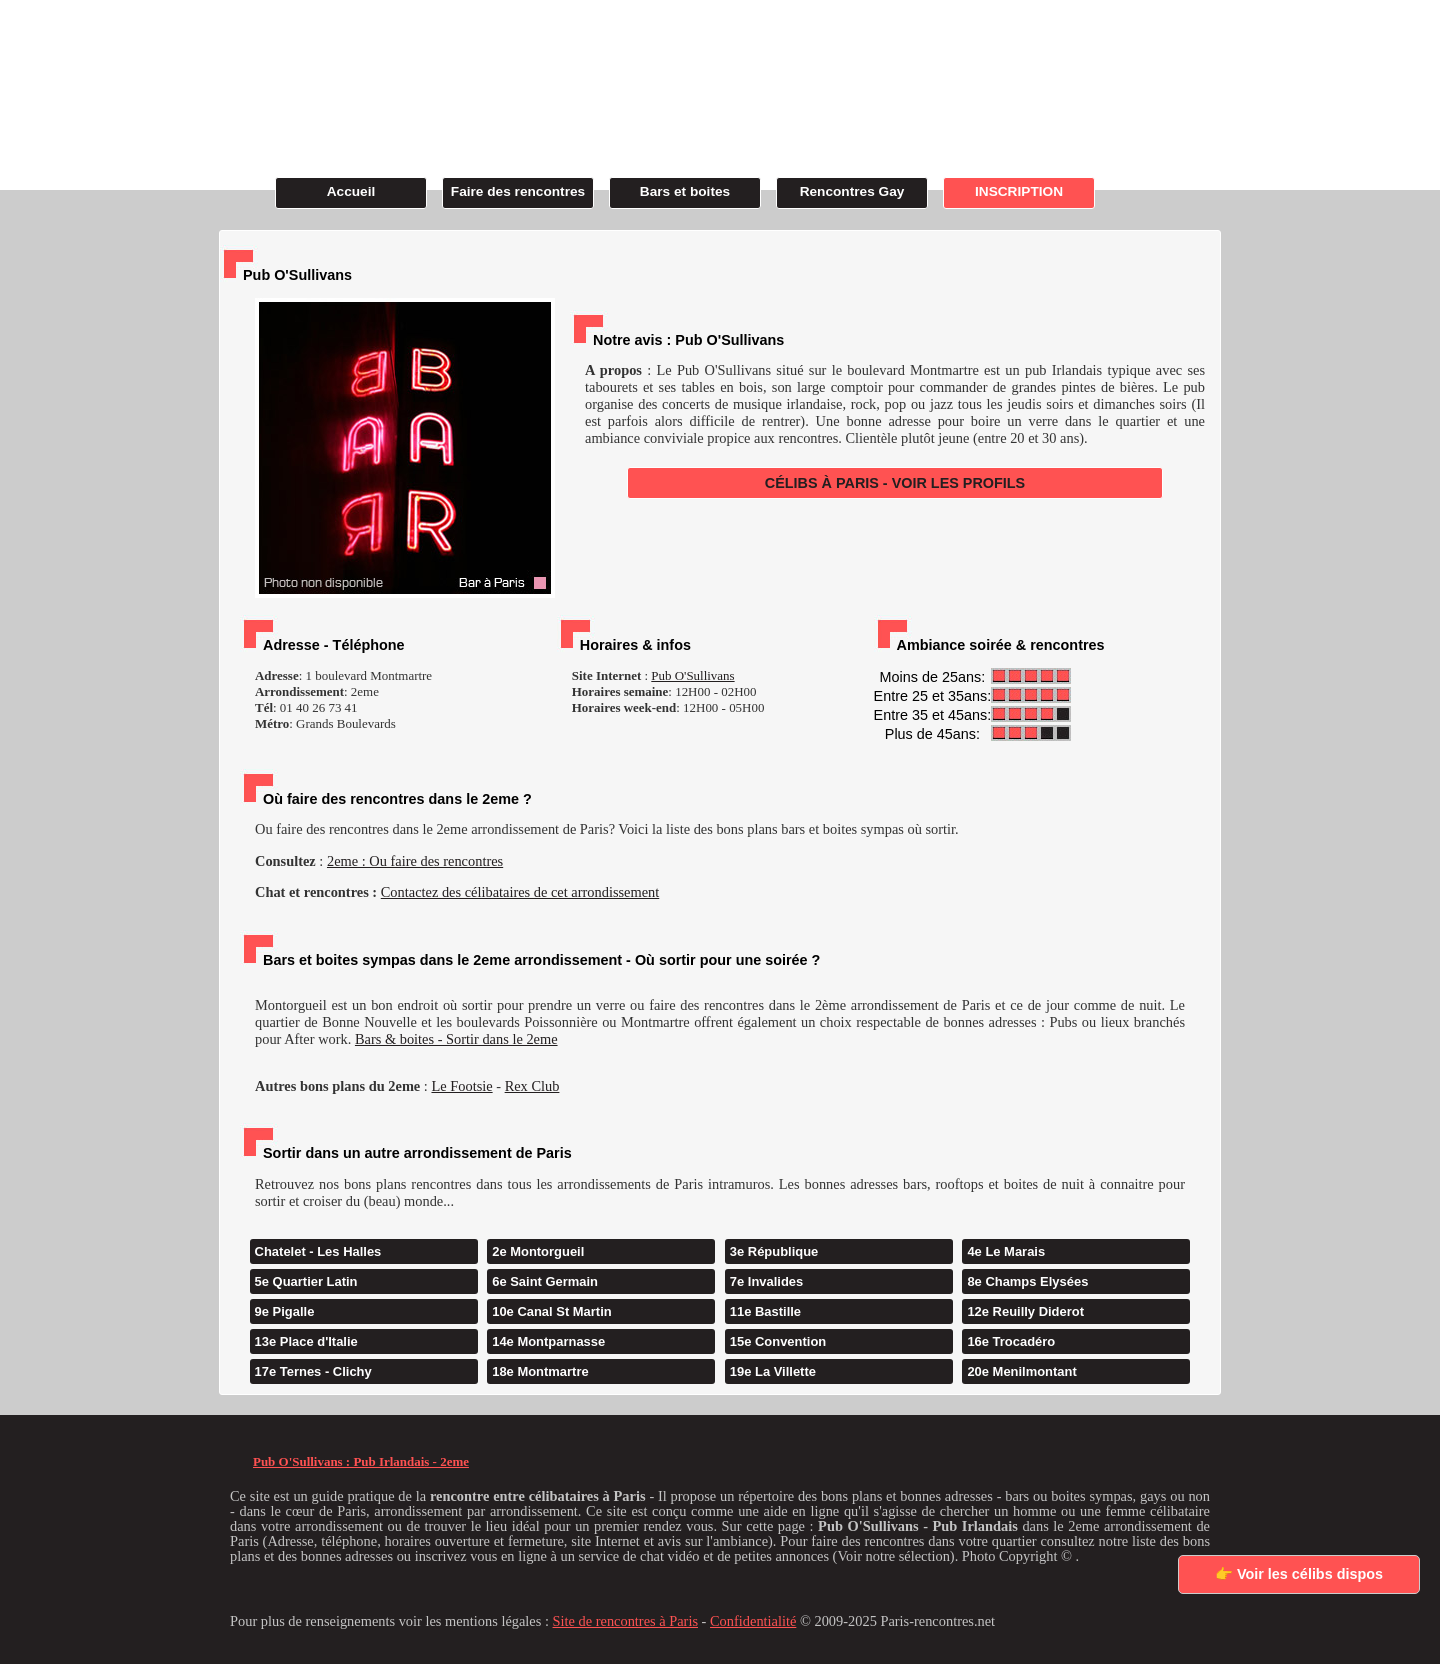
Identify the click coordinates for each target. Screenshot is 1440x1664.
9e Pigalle (285, 1311)
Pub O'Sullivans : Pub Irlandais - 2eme (361, 1461)
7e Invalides (766, 1281)
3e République (774, 1251)
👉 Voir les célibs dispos (1299, 1574)
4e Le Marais (1006, 1251)
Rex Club (532, 1086)
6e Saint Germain (545, 1281)
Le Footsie (461, 1086)
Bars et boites (685, 191)
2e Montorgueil (538, 1251)
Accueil (351, 191)
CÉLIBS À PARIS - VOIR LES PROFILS (895, 483)
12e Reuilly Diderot (1025, 1311)
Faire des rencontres (518, 191)
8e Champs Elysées (1027, 1281)
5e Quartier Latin (306, 1281)
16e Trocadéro (1011, 1341)
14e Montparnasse (548, 1341)
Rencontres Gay (852, 191)
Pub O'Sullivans (692, 675)
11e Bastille (765, 1311)
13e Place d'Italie (306, 1341)
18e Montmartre (540, 1371)
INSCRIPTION (1019, 191)
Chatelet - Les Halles (318, 1251)
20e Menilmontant (1021, 1371)
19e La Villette (773, 1371)
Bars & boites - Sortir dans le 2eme (456, 1039)
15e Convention (778, 1341)
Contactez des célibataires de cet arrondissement (520, 892)
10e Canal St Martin (552, 1311)
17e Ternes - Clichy (313, 1371)
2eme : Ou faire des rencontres (415, 861)
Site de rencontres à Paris (625, 1621)
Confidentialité (753, 1621)
